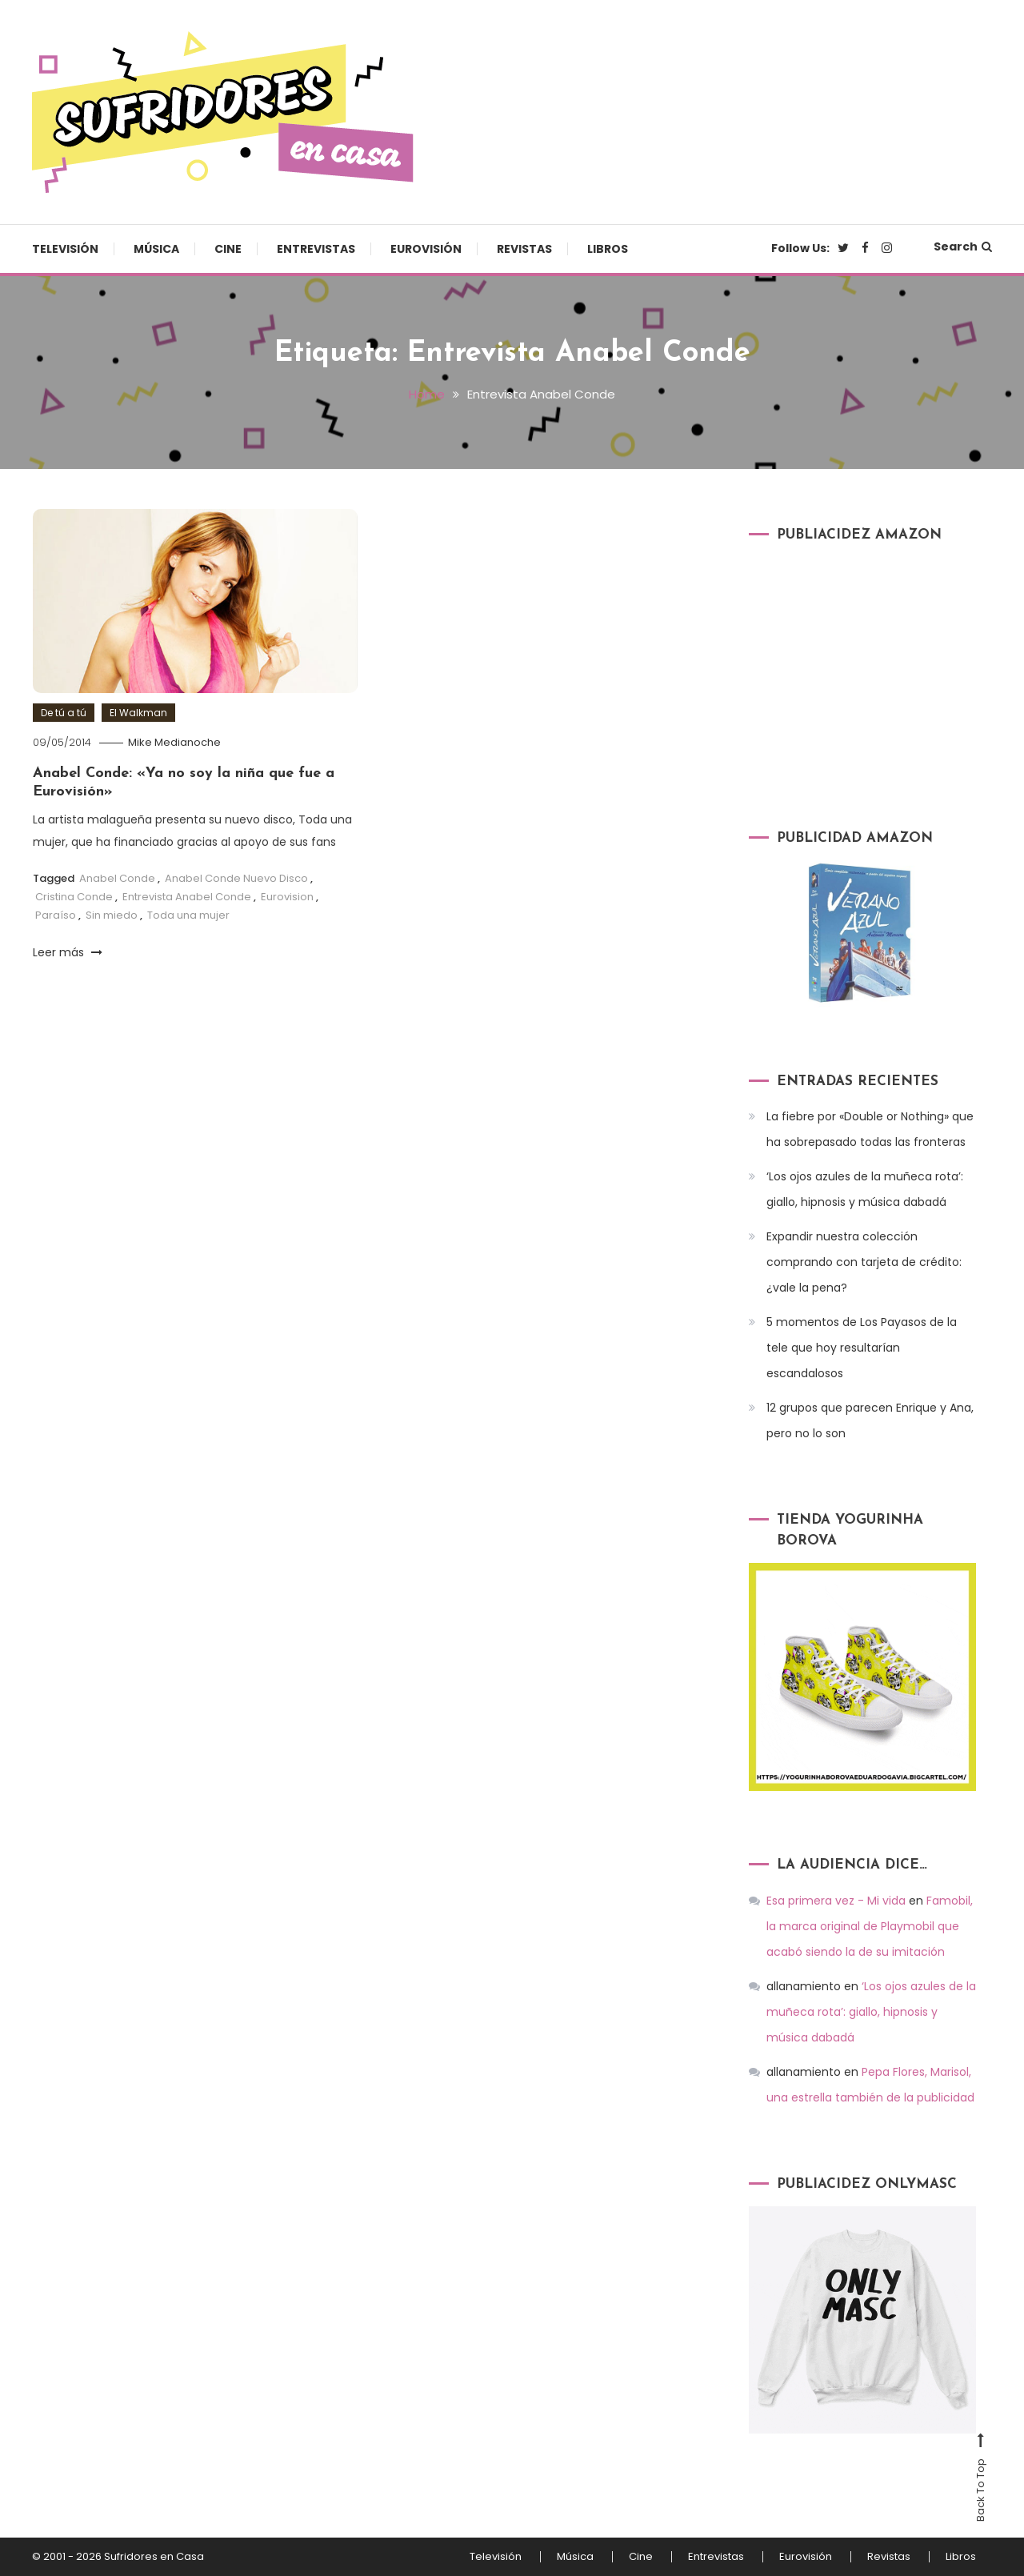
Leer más (67, 952)
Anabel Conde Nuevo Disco (236, 878)
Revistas (524, 249)
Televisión (65, 249)
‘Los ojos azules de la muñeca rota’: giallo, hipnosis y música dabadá (864, 1189)
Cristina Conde (74, 896)
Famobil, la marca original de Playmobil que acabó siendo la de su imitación (869, 1926)
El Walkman (138, 712)
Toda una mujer (188, 915)
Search (963, 246)
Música (156, 249)
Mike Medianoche (174, 742)
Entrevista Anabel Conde (186, 896)
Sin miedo (112, 915)
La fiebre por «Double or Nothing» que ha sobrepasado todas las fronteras (870, 1129)
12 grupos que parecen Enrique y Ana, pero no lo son (870, 1420)
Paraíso (55, 915)
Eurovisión (426, 249)
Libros (607, 249)
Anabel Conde (117, 878)
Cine (228, 249)
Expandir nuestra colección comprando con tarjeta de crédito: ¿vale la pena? (864, 1262)
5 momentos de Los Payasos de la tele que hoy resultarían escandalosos (861, 1347)
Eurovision (287, 896)
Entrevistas (316, 249)
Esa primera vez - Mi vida (836, 1901)
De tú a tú (63, 712)
